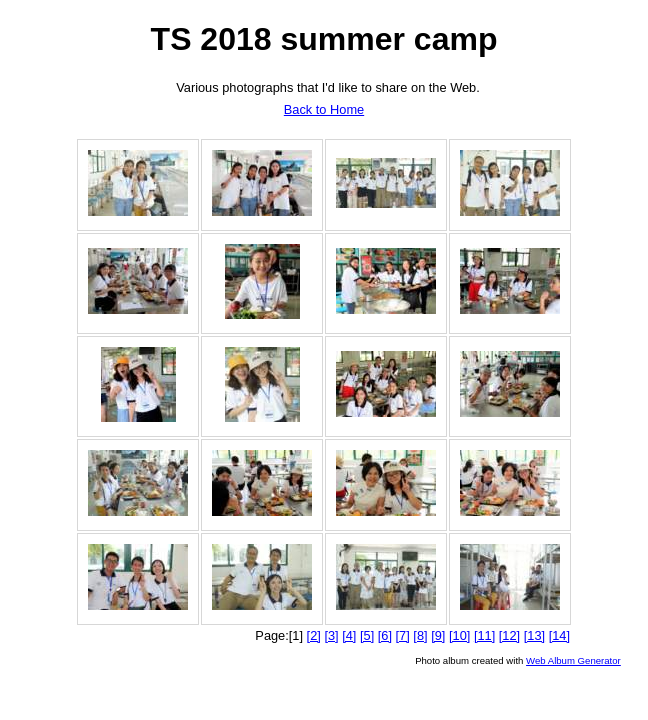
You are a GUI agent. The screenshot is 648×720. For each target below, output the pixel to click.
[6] (385, 635)
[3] (331, 635)
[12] (509, 635)
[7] (403, 635)
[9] (438, 635)
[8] (420, 635)
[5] (367, 635)
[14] (559, 635)
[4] (349, 635)
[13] (534, 635)
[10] (459, 635)
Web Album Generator (573, 660)
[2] (314, 635)
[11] (484, 635)
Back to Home (324, 109)
